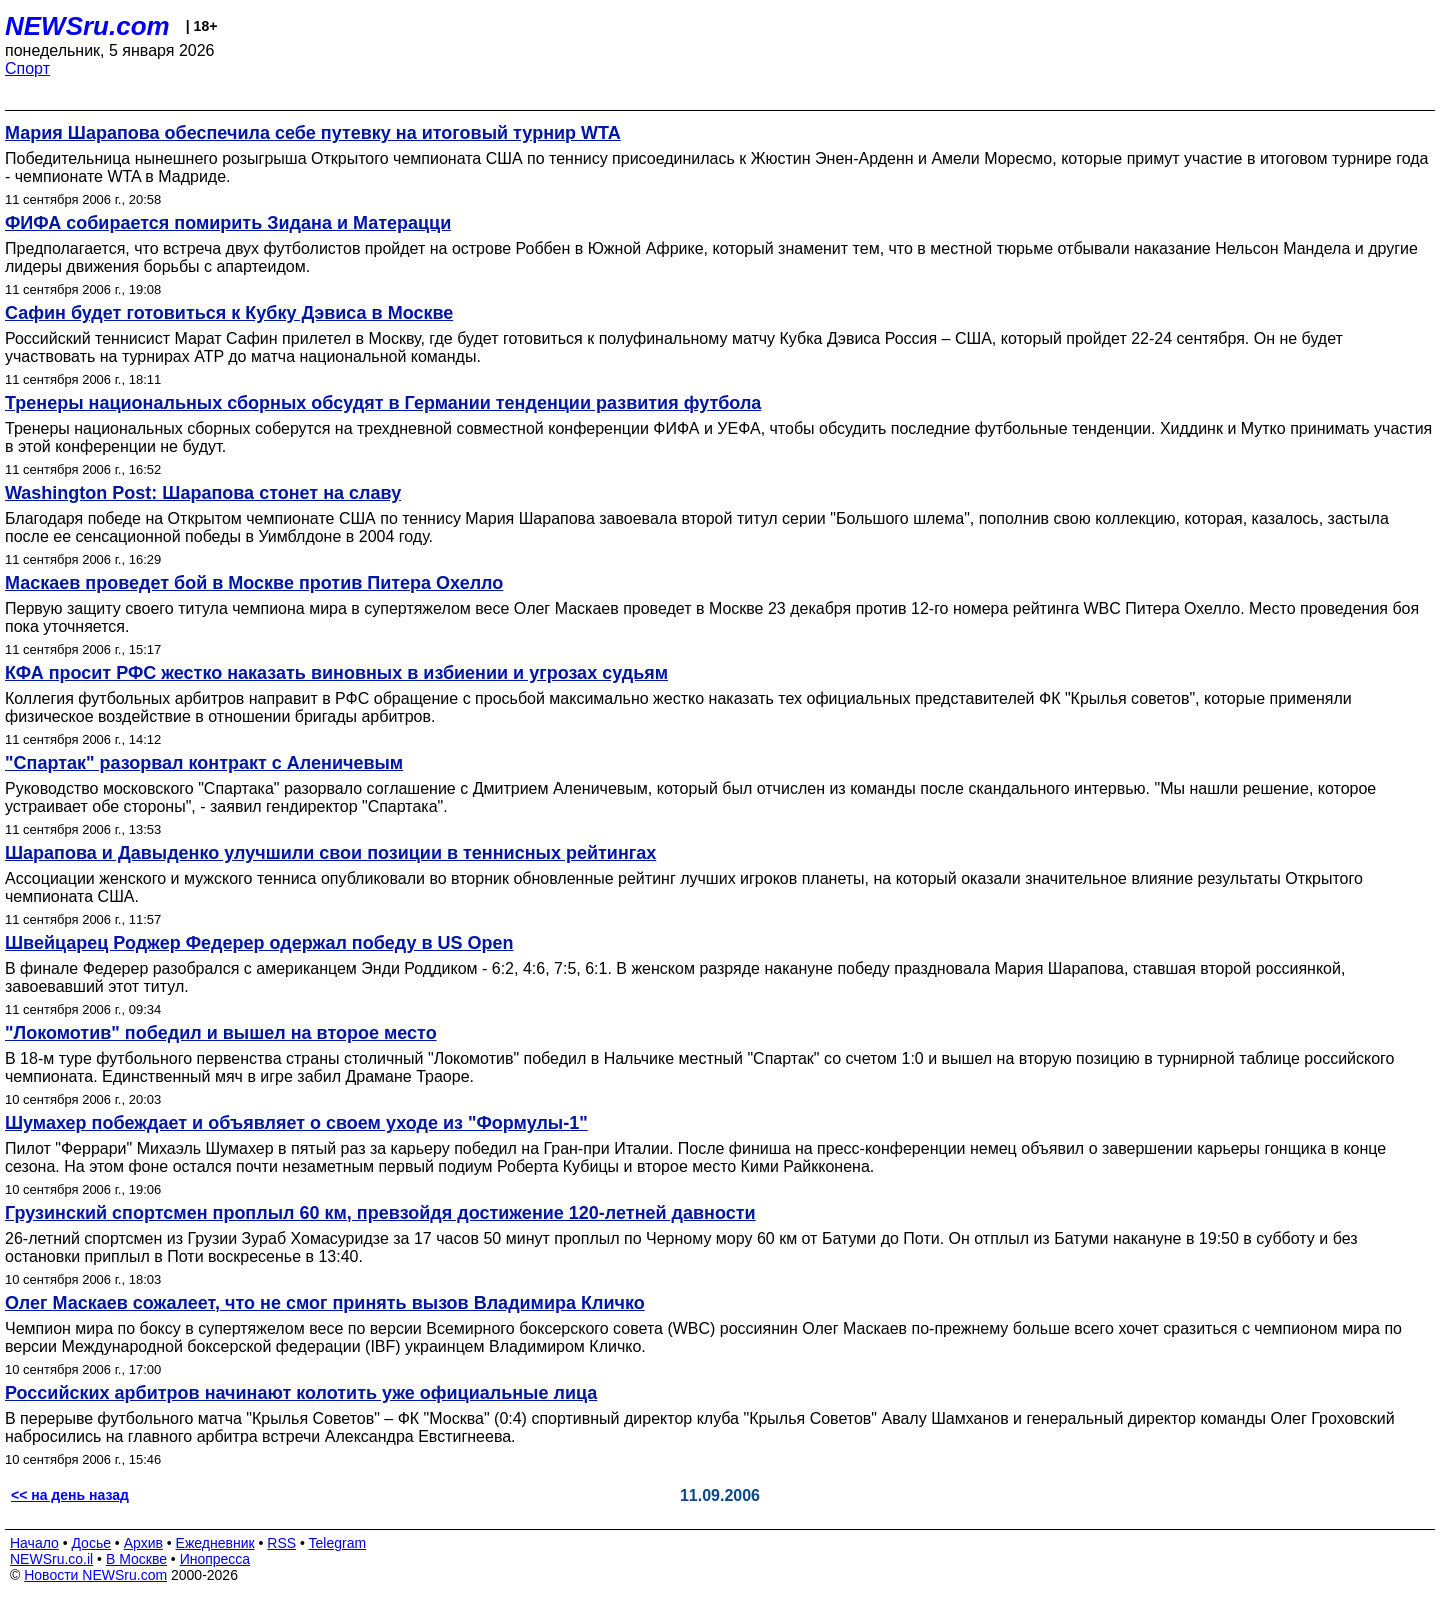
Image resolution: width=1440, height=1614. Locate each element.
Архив (143, 1543)
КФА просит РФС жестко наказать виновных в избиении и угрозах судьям (336, 673)
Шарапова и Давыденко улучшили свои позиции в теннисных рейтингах (330, 853)
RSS (281, 1543)
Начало (34, 1543)
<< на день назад (70, 1495)
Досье (91, 1543)
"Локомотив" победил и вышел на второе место (221, 1033)
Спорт (27, 68)
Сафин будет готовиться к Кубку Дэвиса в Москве (229, 313)
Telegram (338, 1543)
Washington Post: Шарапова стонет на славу (203, 493)
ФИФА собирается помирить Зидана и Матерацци (228, 223)
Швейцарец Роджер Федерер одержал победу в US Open (259, 943)
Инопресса (215, 1559)
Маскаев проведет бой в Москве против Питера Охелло (254, 583)
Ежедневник (215, 1543)
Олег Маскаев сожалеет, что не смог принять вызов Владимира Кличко (325, 1303)
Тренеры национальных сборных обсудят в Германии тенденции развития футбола (383, 403)
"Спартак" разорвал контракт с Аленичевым (204, 763)
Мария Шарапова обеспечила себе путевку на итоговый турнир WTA (313, 133)
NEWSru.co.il (51, 1559)
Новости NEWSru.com (95, 1575)
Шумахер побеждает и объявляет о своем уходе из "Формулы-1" (296, 1123)
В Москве (136, 1559)
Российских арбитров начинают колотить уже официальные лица (301, 1393)
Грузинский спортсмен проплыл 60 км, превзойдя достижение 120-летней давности (380, 1213)
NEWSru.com (87, 26)
